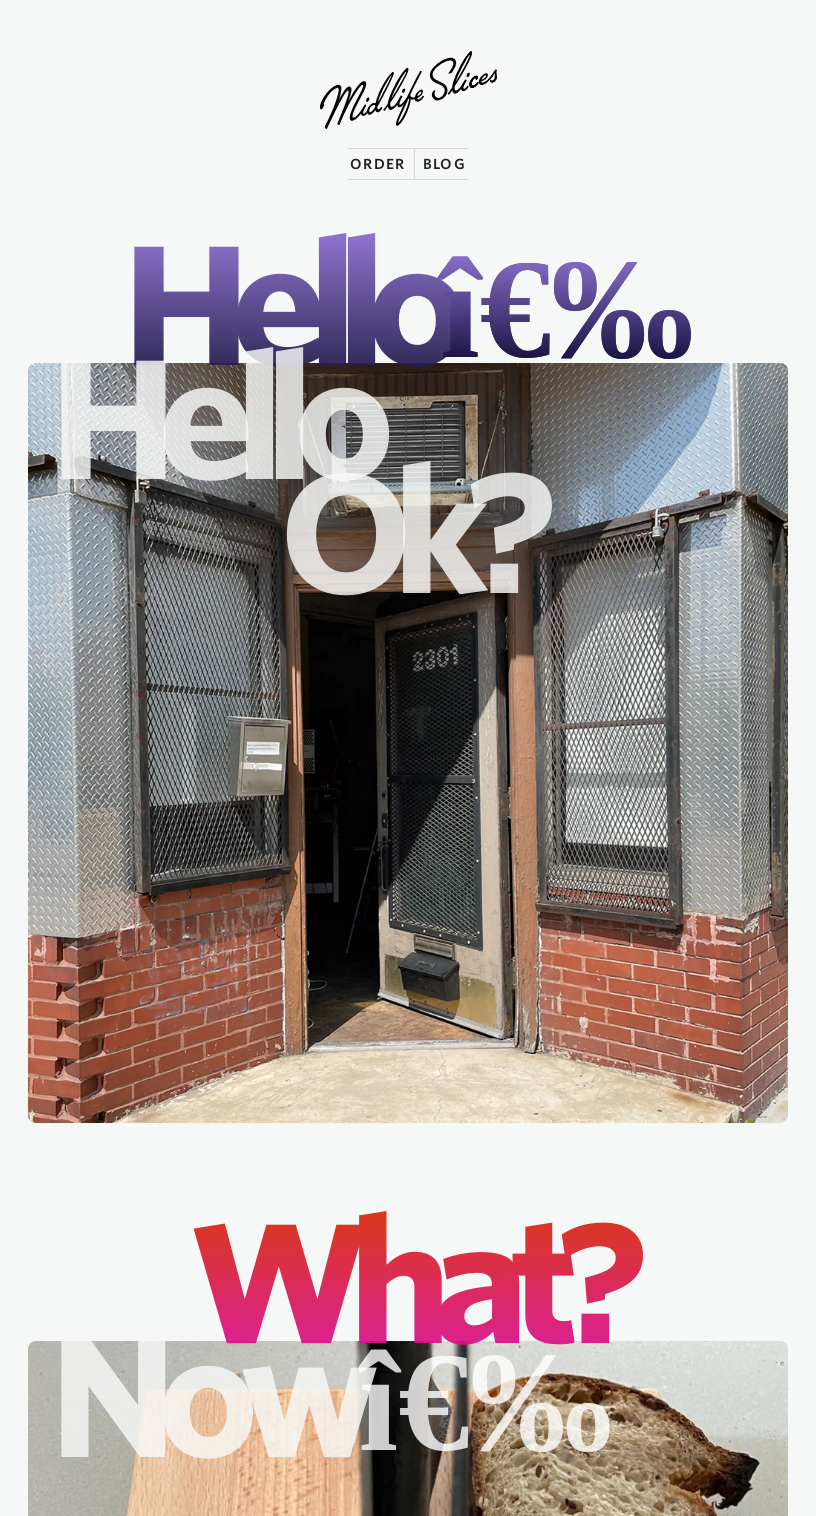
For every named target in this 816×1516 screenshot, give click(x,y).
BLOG (445, 164)
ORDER (378, 164)
